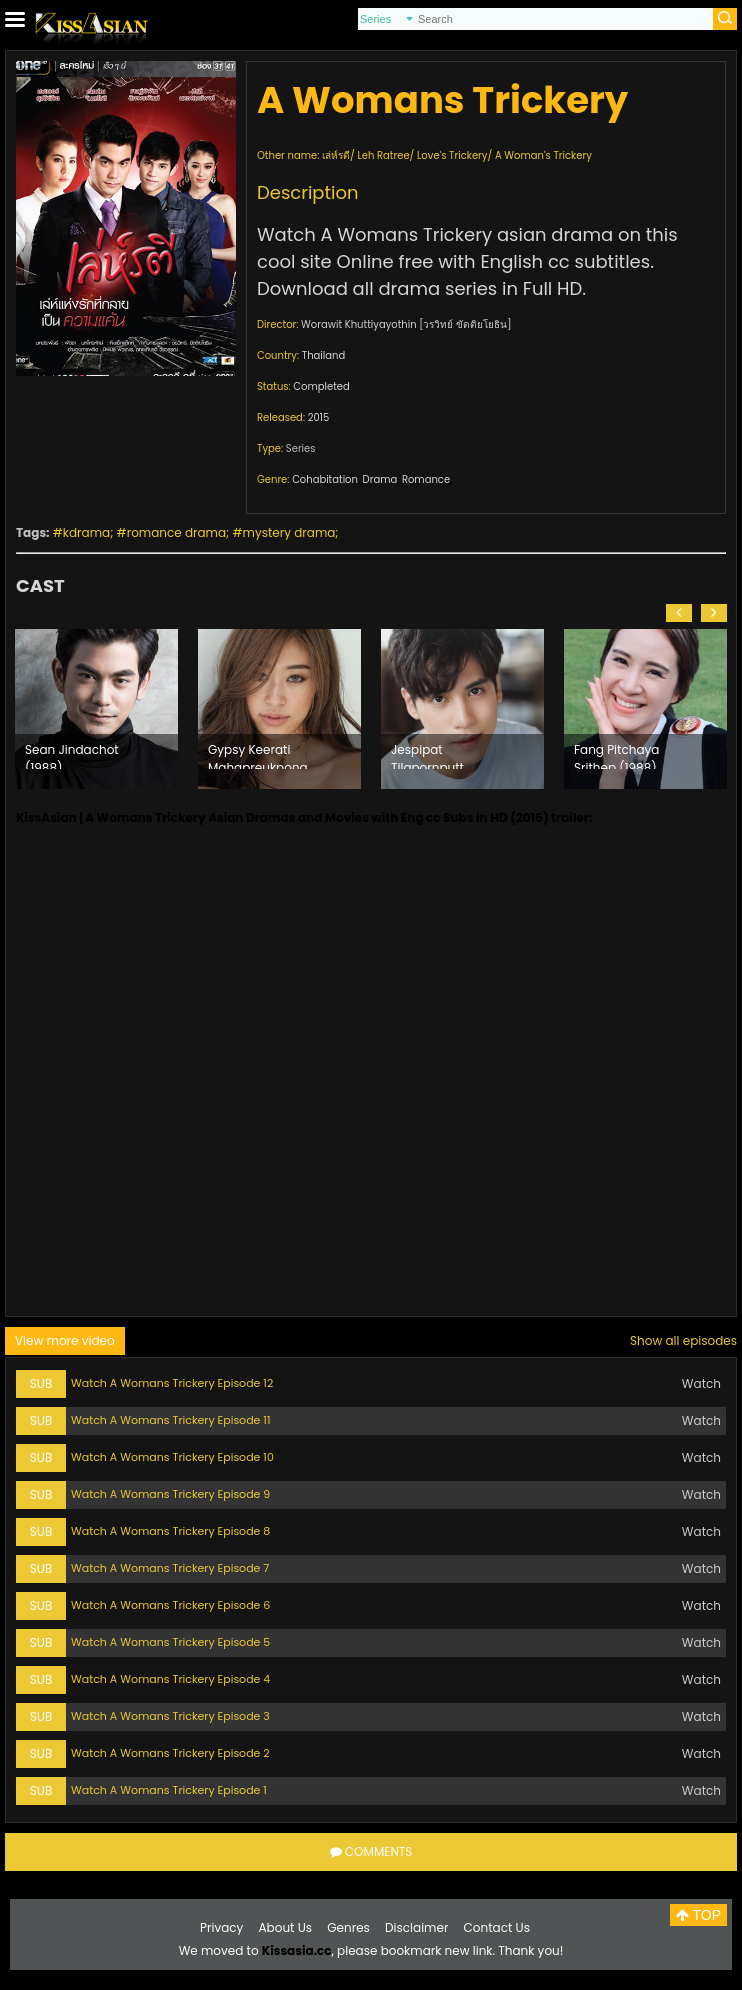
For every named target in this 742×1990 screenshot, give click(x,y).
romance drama (176, 532)
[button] (679, 613)
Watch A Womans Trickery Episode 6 (170, 1605)
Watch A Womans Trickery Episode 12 (172, 1383)
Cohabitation (325, 479)
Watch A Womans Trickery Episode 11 (170, 1420)
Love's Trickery (452, 155)
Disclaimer (416, 1927)
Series (301, 448)
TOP (698, 1915)
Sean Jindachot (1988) (72, 755)
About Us (286, 1927)
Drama (380, 479)
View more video (65, 1340)
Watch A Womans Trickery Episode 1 (169, 1790)
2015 (319, 417)
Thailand (323, 355)
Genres (348, 1927)
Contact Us (497, 1927)
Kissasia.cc (297, 1950)
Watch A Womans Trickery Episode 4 (170, 1679)
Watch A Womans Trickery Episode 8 (170, 1531)
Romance (426, 479)
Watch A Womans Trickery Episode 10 (172, 1457)
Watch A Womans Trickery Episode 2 (170, 1753)
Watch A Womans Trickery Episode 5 (170, 1642)
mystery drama (289, 532)
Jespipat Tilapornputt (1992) (427, 755)
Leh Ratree (383, 155)
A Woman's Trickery (543, 155)
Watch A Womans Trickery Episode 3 (170, 1716)
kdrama (86, 532)
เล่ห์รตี (336, 155)
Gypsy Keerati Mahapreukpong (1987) (258, 755)
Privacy (221, 1927)
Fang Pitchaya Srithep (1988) (616, 755)
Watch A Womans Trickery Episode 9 (170, 1494)
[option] (96, 709)
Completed (321, 386)
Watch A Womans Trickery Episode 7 (170, 1568)
